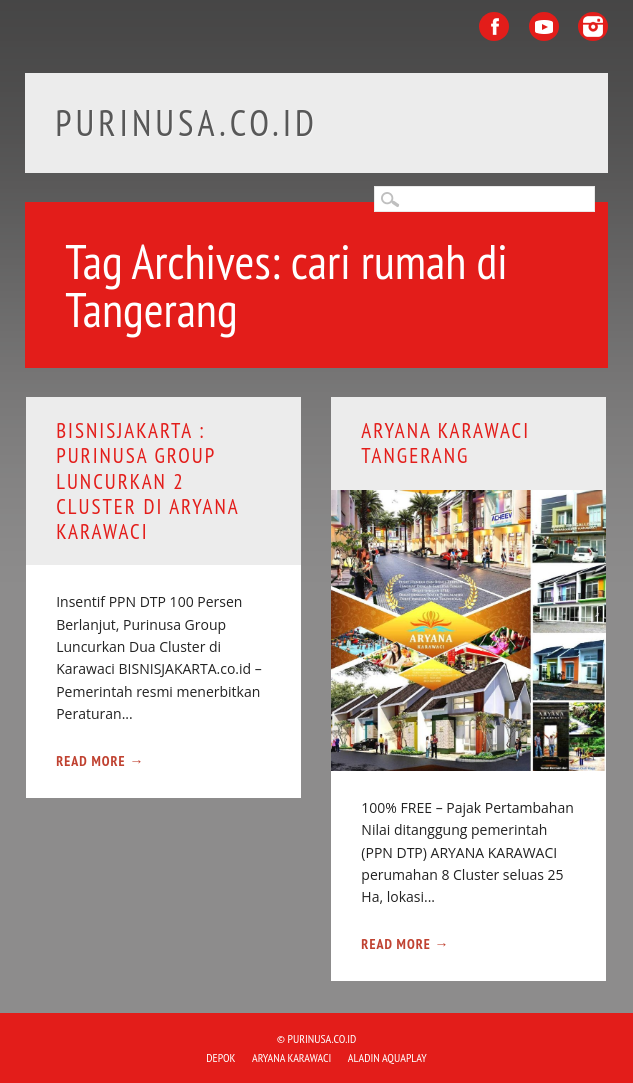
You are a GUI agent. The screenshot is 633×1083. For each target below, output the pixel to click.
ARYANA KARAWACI (291, 1057)
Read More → (100, 761)
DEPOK (220, 1057)
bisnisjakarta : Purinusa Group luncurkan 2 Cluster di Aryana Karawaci (147, 481)
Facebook (494, 26)
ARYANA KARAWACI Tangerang (445, 443)
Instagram (593, 26)
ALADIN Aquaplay (387, 1057)
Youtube (544, 26)
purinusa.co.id (186, 122)
